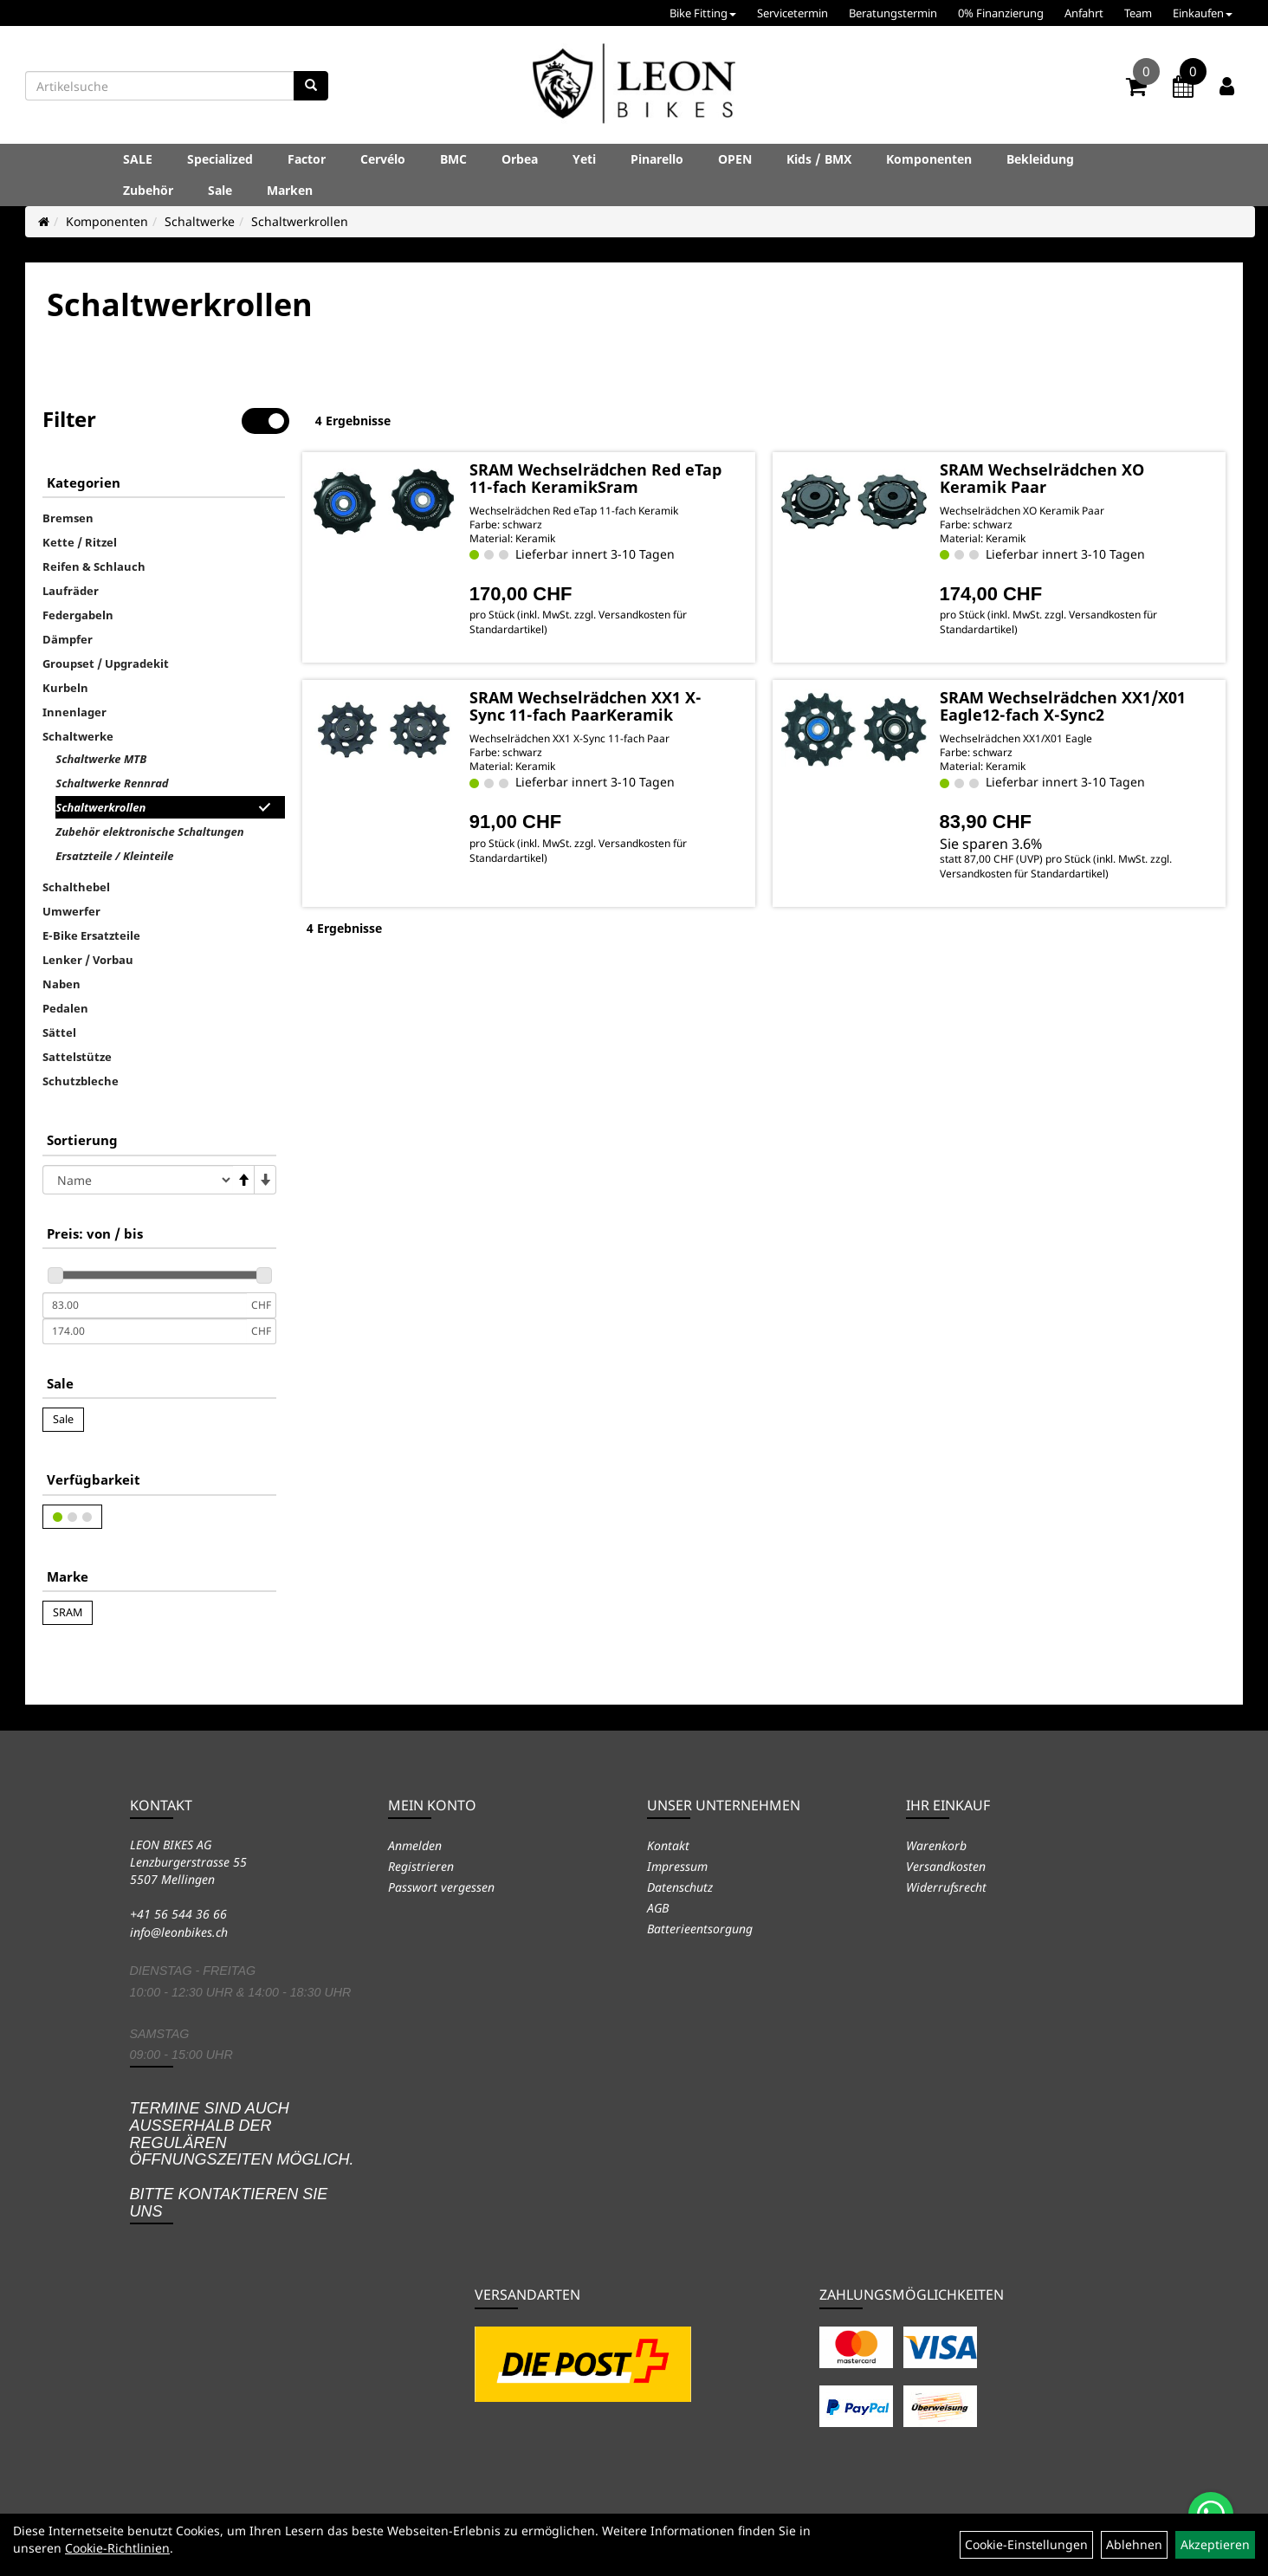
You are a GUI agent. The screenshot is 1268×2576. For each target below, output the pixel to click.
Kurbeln (65, 688)
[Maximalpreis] (144, 1331)
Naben (61, 984)
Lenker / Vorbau (87, 960)
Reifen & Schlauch (94, 566)
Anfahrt (1083, 13)
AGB (658, 1908)
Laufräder (70, 591)
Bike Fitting (703, 13)
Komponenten (929, 159)
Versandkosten (946, 1866)
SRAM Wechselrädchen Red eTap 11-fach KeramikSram (595, 478)
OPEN (735, 159)
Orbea (519, 159)
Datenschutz (680, 1887)
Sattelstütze (77, 1057)
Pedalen (65, 1008)
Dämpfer (67, 639)
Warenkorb (936, 1845)
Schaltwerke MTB (100, 759)
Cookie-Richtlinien (117, 2548)
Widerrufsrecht (946, 1887)
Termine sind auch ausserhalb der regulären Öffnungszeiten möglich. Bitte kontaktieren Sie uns (242, 2160)
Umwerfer (71, 911)
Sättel (59, 1032)
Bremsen (68, 518)
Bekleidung (1040, 159)
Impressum (677, 1866)
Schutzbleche (80, 1081)
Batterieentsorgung (700, 1928)
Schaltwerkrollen (299, 221)
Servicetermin (792, 13)
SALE (137, 159)
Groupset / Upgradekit (105, 663)
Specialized (220, 159)
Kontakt (668, 1845)
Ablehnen (1134, 2544)
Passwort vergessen (441, 1887)
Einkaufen (1202, 13)
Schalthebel (76, 887)
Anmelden (415, 1845)
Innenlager (74, 712)
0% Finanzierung (1001, 13)
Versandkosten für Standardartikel (1022, 873)
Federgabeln (77, 615)
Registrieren (421, 1866)
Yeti (584, 159)
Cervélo (382, 159)
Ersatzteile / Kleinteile (114, 856)
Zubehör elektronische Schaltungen (149, 831)
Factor (307, 159)
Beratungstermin (893, 13)
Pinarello (657, 159)
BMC (453, 159)
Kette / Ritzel (79, 542)
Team (1138, 13)
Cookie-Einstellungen (1026, 2544)
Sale (220, 190)
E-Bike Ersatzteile (91, 935)
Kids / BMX (818, 159)
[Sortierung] (137, 1179)
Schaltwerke (200, 221)
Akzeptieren (1215, 2544)
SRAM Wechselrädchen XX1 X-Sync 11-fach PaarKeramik (585, 706)
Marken (290, 190)
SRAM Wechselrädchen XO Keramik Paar (1042, 478)
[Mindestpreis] (144, 1305)
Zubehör (148, 190)
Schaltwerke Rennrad (111, 783)
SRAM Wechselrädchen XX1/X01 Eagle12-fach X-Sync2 (1063, 706)
